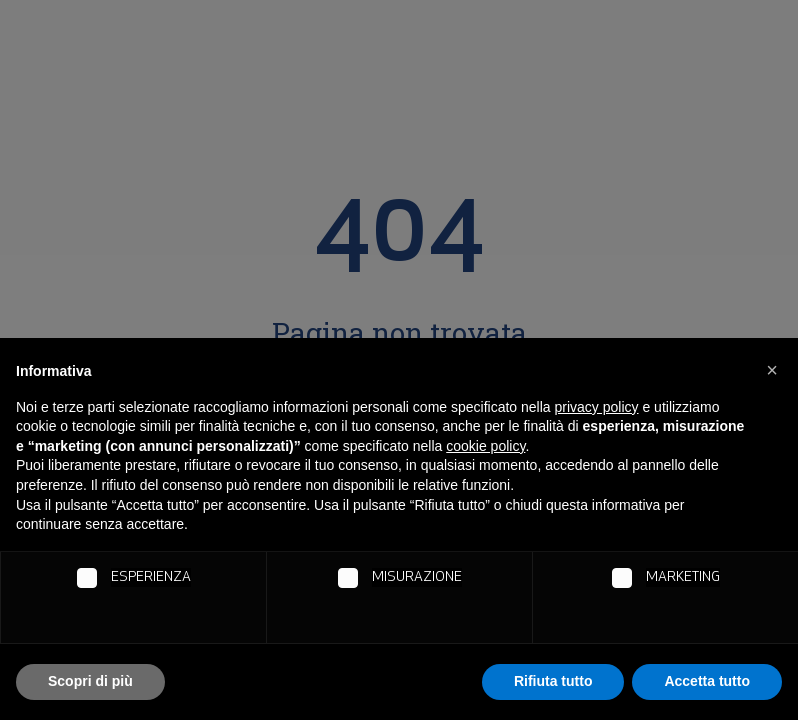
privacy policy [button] (597, 407)
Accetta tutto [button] (707, 681)
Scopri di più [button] (90, 681)
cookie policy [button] (485, 446)
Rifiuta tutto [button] (553, 681)
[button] (772, 370)
